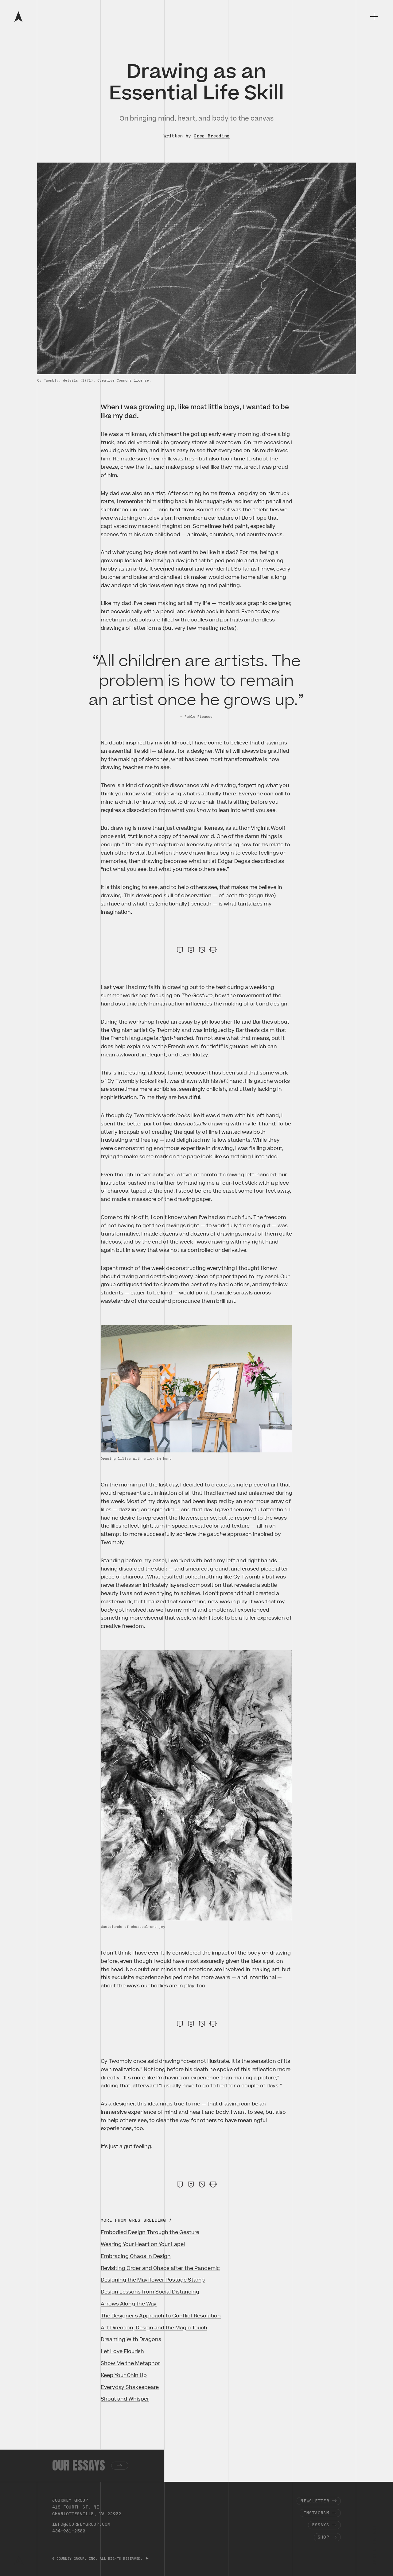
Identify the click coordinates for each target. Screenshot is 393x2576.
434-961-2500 (68, 2530)
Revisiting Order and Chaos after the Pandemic (160, 2268)
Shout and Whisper (125, 2399)
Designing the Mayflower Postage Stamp (153, 2280)
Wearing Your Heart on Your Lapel (143, 2244)
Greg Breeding (212, 135)
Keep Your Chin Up (124, 2375)
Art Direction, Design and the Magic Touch (154, 2328)
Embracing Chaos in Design (136, 2256)
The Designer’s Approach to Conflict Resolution (161, 2316)
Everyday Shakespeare (130, 2387)
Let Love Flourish (122, 2351)
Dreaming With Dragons (131, 2339)
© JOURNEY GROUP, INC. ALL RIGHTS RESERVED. (98, 2558)
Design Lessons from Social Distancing (150, 2292)
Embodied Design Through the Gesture (150, 2232)
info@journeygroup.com (81, 2524)
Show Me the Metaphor (130, 2363)
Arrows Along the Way (129, 2304)
